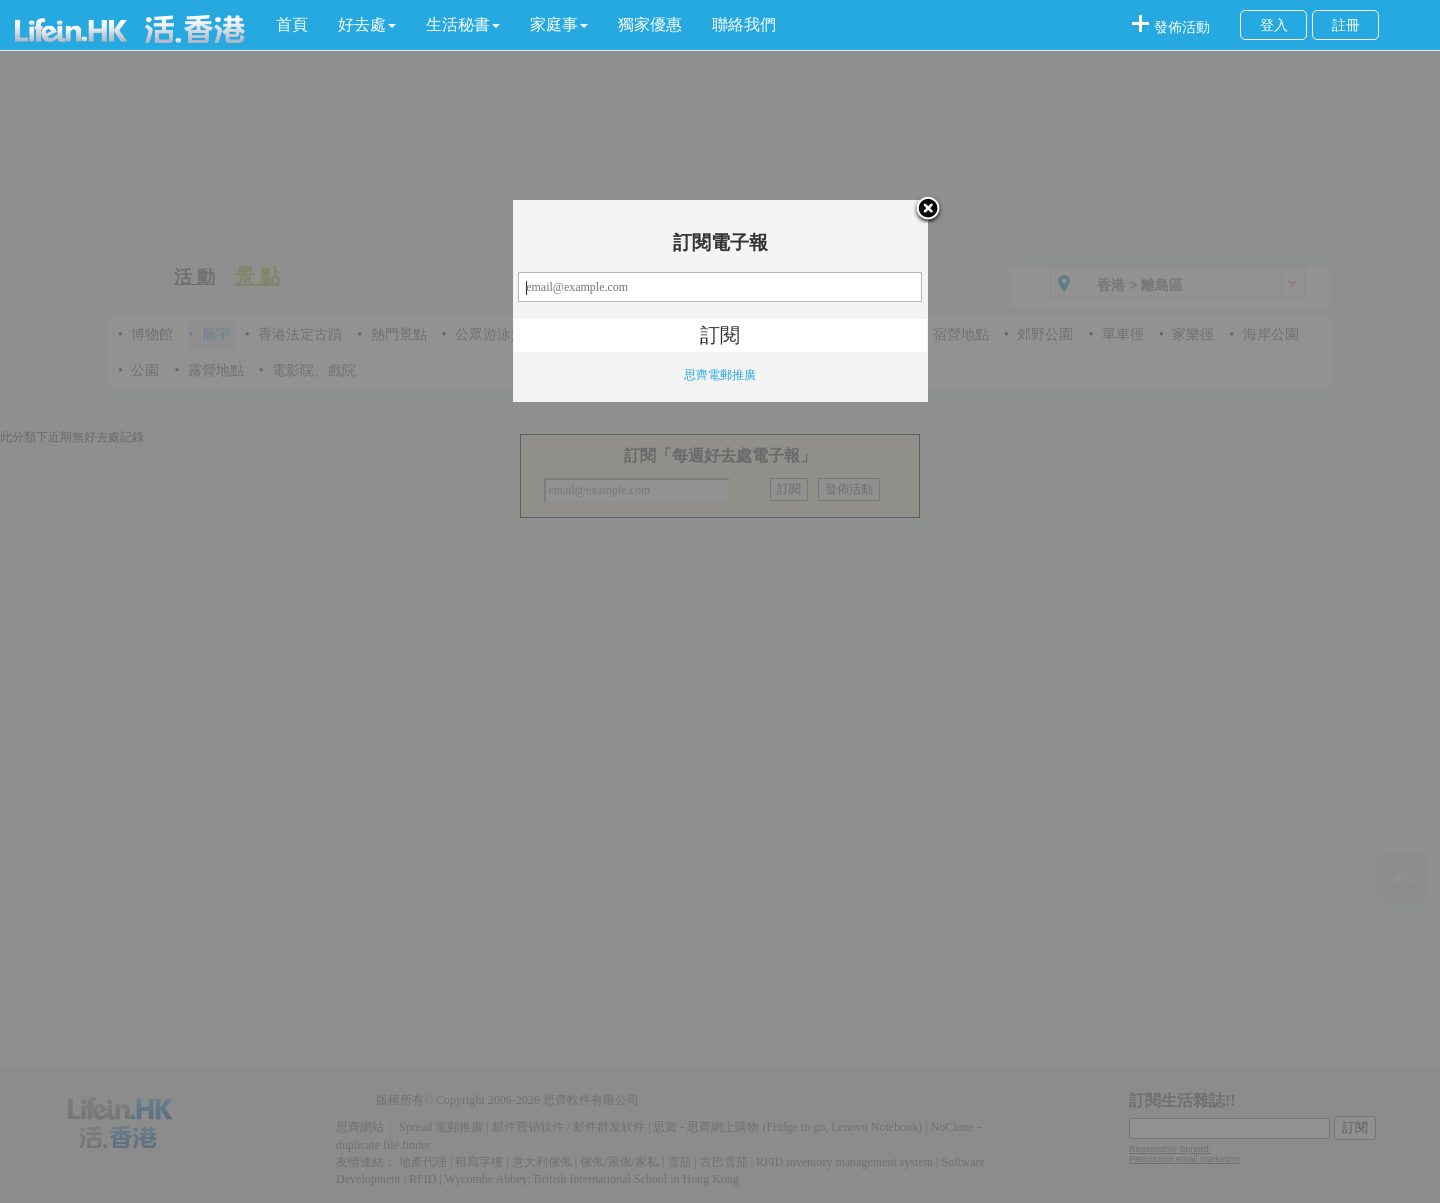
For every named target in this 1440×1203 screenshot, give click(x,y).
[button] (367, 25)
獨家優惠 (650, 24)
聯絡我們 (744, 24)
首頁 (292, 24)
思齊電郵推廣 (720, 375)
